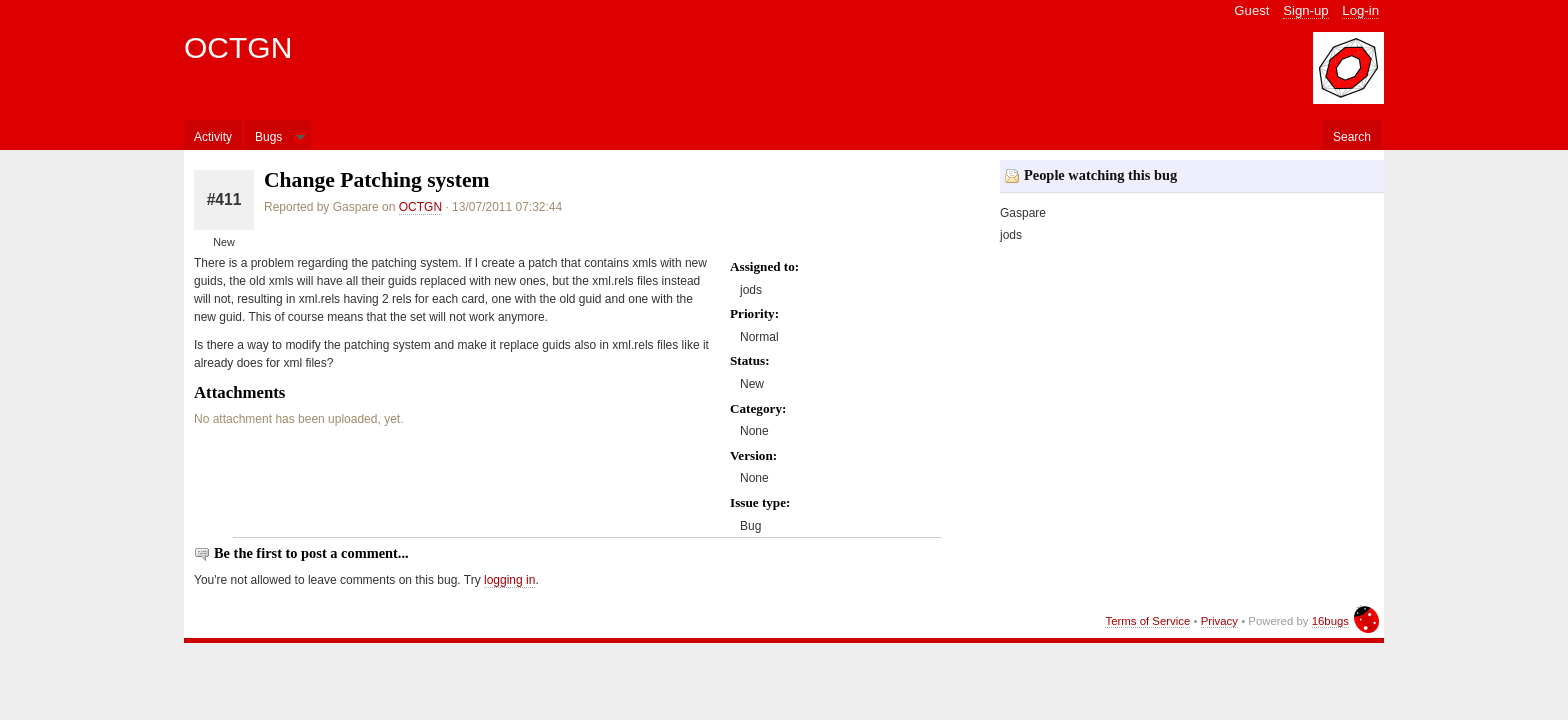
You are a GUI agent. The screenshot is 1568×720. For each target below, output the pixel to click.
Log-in (1360, 10)
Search (1352, 137)
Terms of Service (1147, 621)
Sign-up (1305, 10)
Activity (213, 137)
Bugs (268, 137)
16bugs (1330, 621)
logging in (509, 580)
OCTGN (238, 47)
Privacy (1219, 621)
